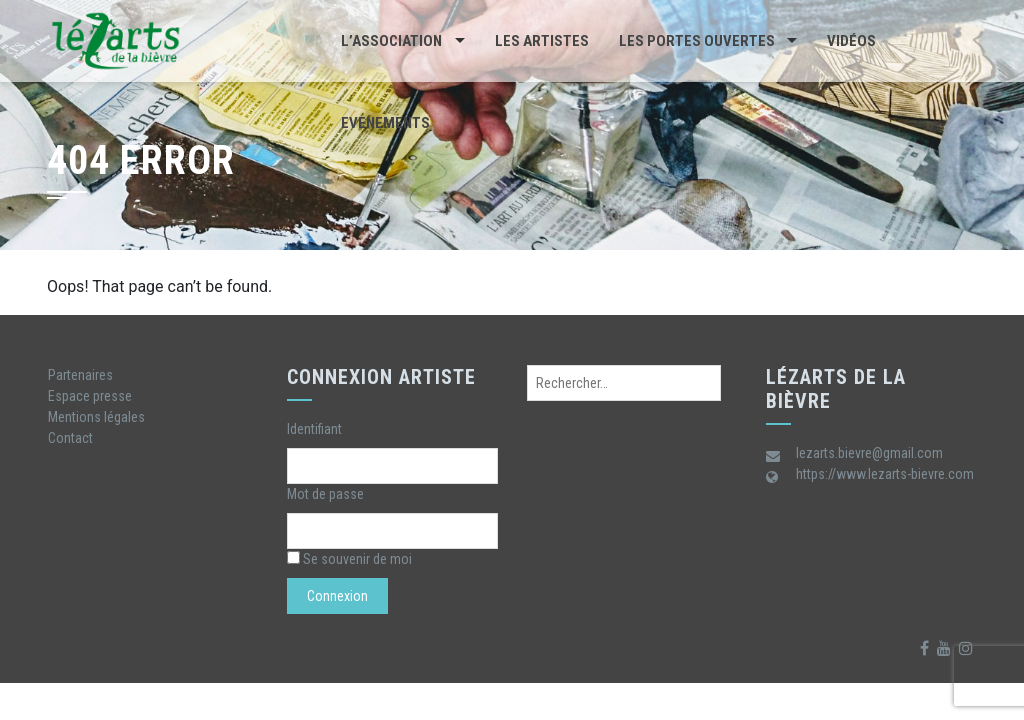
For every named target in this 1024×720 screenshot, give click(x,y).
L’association (391, 41)
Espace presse (90, 396)
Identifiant (314, 429)
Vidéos (851, 41)
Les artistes (542, 41)
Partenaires (80, 375)
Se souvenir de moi (349, 559)
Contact (70, 438)
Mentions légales (96, 417)
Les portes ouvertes (697, 41)
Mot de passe (325, 494)
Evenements (385, 123)
